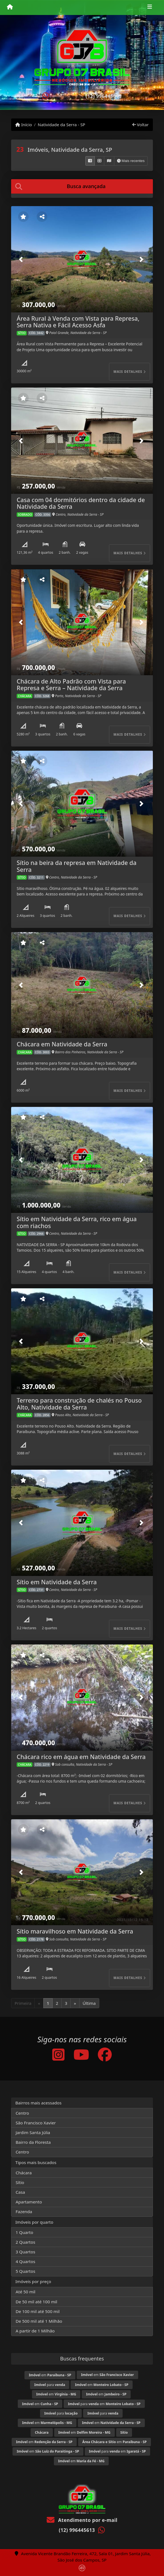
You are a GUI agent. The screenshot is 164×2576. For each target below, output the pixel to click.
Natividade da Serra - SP (61, 124)
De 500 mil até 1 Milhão (39, 2321)
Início (23, 124)
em (50, 2375)
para (49, 2384)
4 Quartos (25, 2261)
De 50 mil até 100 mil (36, 2301)
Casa (20, 2192)
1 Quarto (24, 2232)
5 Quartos (25, 2271)
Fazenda (24, 2211)
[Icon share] (58, 2054)
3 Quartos (25, 2251)
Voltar (140, 124)
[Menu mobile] (10, 7)
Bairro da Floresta (33, 2142)
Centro (22, 2113)
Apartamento (29, 2202)
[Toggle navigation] (149, 7)
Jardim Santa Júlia (33, 2132)
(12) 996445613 (104, 96)
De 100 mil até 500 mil (37, 2311)
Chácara (24, 2172)
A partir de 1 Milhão (35, 2331)
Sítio (20, 2182)
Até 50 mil (25, 2291)
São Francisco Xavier (36, 2122)
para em (104, 2404)
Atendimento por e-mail (82, 2520)
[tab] (82, 186)
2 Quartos (25, 2242)
